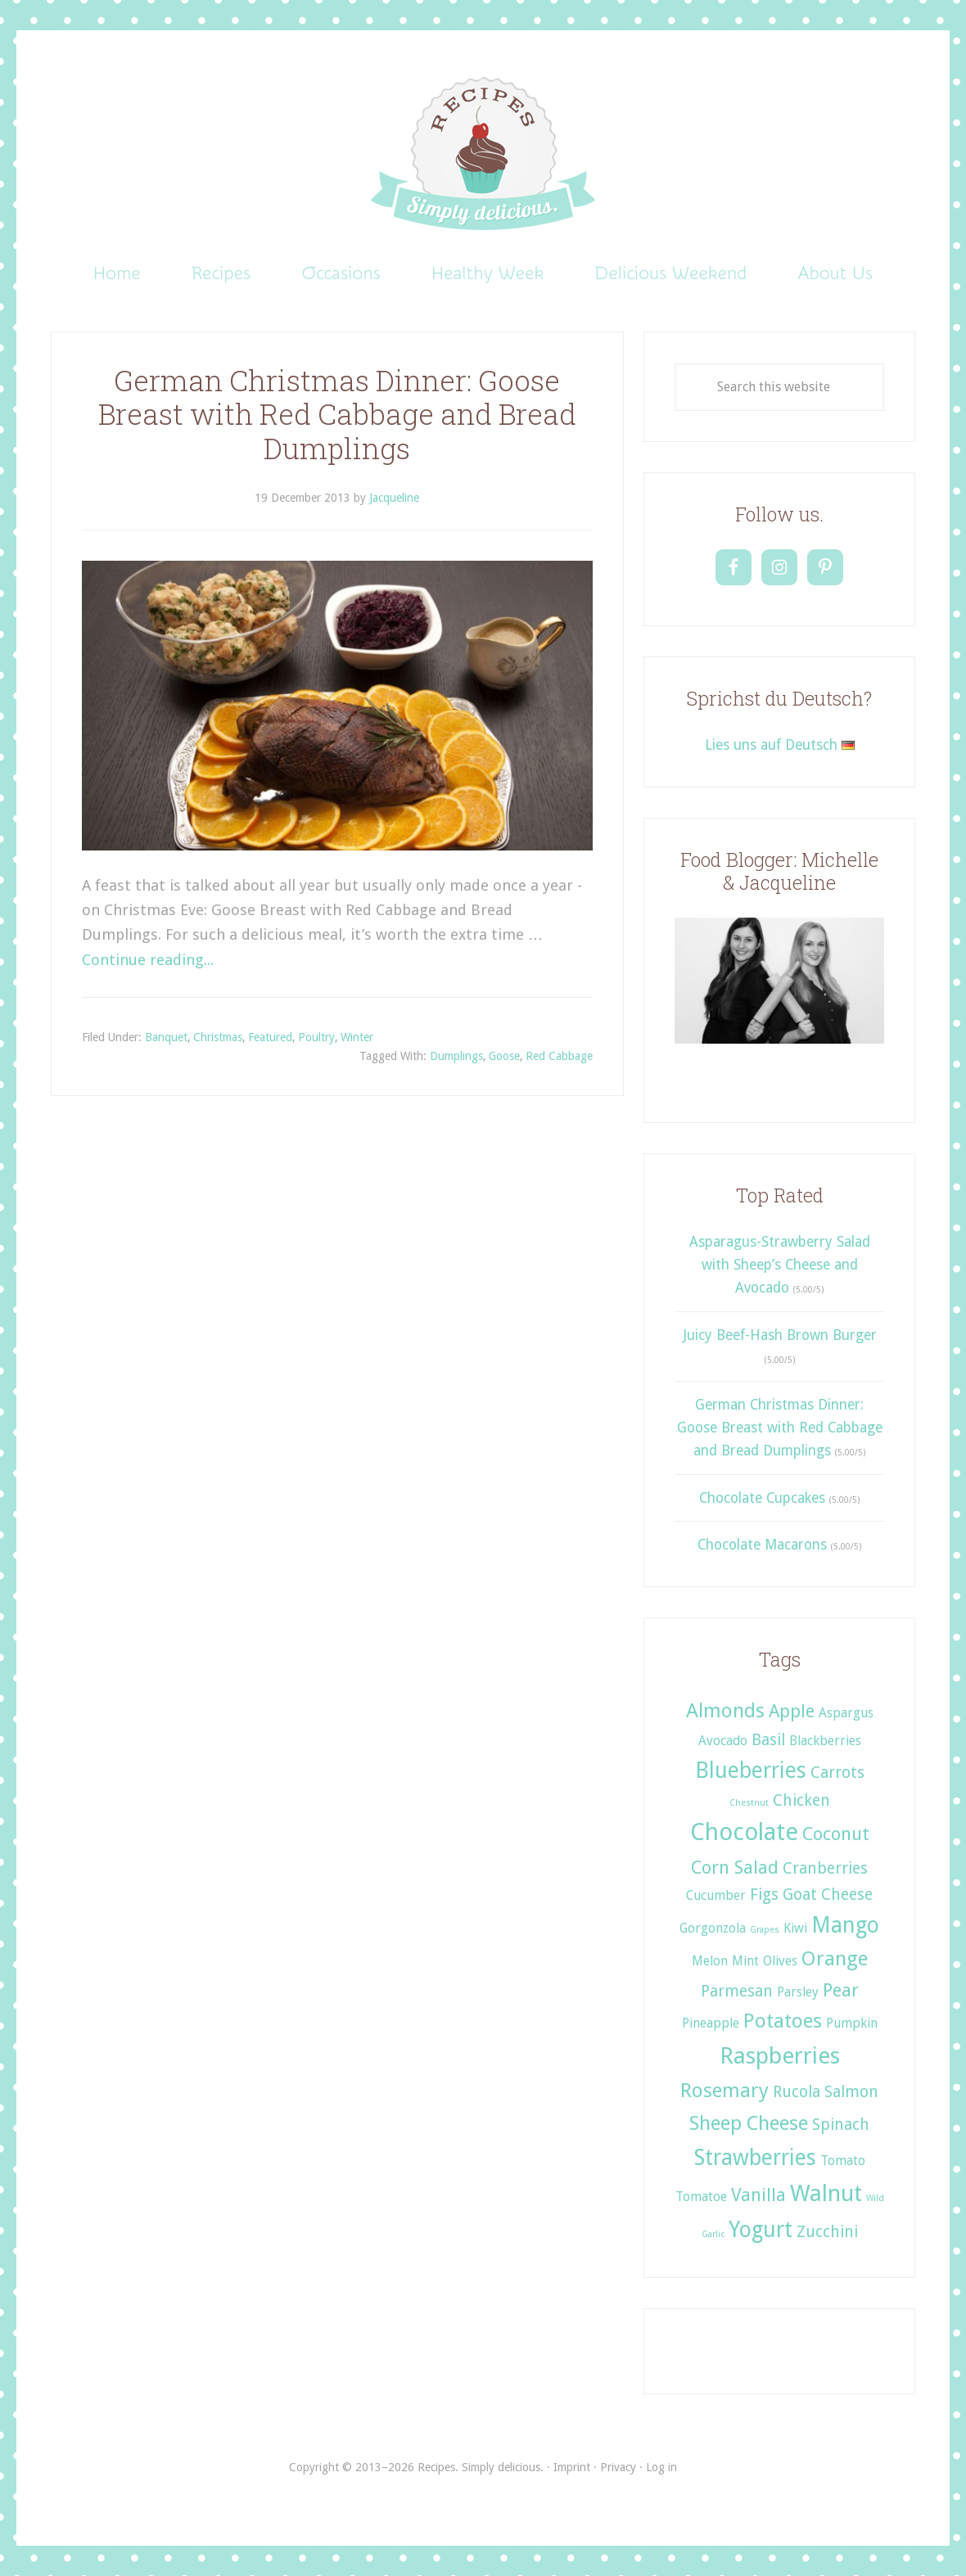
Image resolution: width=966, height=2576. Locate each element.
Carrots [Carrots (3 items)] (837, 1772)
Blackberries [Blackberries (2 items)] (825, 1740)
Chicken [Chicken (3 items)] (801, 1800)
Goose (504, 1055)
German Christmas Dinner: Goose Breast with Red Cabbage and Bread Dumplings (337, 414)
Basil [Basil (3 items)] (768, 1739)
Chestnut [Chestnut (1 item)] (749, 1803)
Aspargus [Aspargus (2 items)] (846, 1713)
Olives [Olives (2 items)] (780, 1961)
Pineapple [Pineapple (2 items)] (710, 2023)
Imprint (571, 2467)
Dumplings (456, 1055)
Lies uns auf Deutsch (780, 745)
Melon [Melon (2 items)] (710, 1961)
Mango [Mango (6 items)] (845, 1925)
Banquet (166, 1037)
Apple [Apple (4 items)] (792, 1710)
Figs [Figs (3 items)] (764, 1894)
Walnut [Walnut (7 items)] (826, 2193)
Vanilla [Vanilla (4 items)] (758, 2194)
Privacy (618, 2467)
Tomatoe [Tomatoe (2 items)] (701, 2196)
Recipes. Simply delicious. (483, 155)
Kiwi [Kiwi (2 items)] (795, 1928)
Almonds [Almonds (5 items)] (725, 1710)
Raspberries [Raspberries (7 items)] (780, 2055)
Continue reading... (148, 959)
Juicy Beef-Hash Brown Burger (780, 1335)
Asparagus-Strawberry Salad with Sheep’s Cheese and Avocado (779, 1265)
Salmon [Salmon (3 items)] (851, 2091)
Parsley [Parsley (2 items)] (798, 1992)
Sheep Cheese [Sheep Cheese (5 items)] (748, 2123)
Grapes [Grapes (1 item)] (764, 1929)
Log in (661, 2467)
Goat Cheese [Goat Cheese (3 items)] (828, 1894)
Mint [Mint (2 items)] (745, 1961)
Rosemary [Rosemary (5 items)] (724, 2090)
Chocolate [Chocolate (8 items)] (744, 1832)
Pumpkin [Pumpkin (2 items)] (852, 2023)
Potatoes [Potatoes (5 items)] (782, 2020)
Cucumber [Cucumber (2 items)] (716, 1895)
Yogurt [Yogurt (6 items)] (760, 2229)
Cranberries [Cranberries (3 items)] (825, 1868)
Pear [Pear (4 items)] (841, 1990)
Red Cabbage (559, 1055)
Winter (357, 1037)
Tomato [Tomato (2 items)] (842, 2160)
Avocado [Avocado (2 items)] (722, 1740)
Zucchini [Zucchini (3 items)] (827, 2231)
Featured (270, 1037)
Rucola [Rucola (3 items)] (796, 2091)
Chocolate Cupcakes (762, 1498)
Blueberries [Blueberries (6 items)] (750, 1770)
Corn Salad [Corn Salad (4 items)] (735, 1867)
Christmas (217, 1037)
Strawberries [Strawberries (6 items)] (755, 2157)
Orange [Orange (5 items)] (834, 1958)
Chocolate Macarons (762, 1544)
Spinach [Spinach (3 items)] (840, 2124)
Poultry (316, 1037)
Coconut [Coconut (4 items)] (835, 1833)
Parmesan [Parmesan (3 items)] (737, 1991)
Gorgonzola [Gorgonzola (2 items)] (712, 1928)
